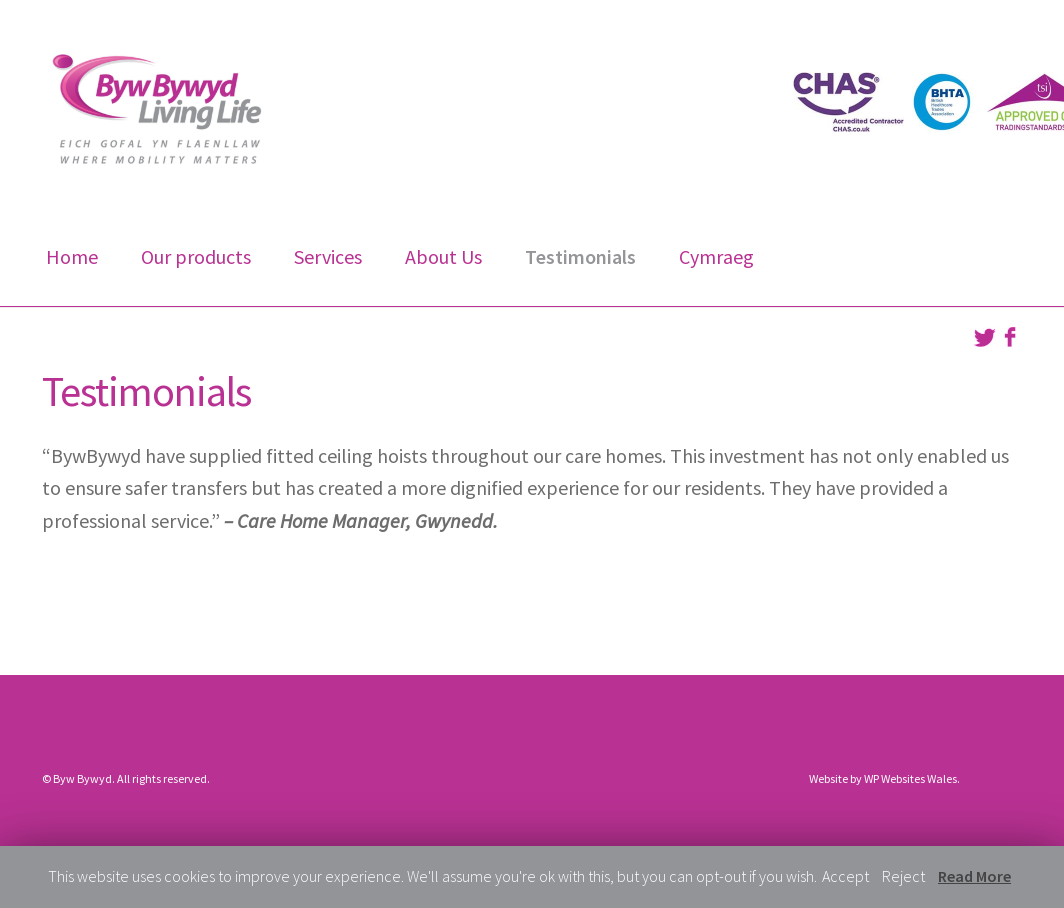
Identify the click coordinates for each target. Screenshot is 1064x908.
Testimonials (580, 256)
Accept (845, 876)
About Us (443, 256)
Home (72, 256)
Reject (903, 876)
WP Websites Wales (910, 778)
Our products (196, 256)
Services (328, 256)
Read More (974, 876)
